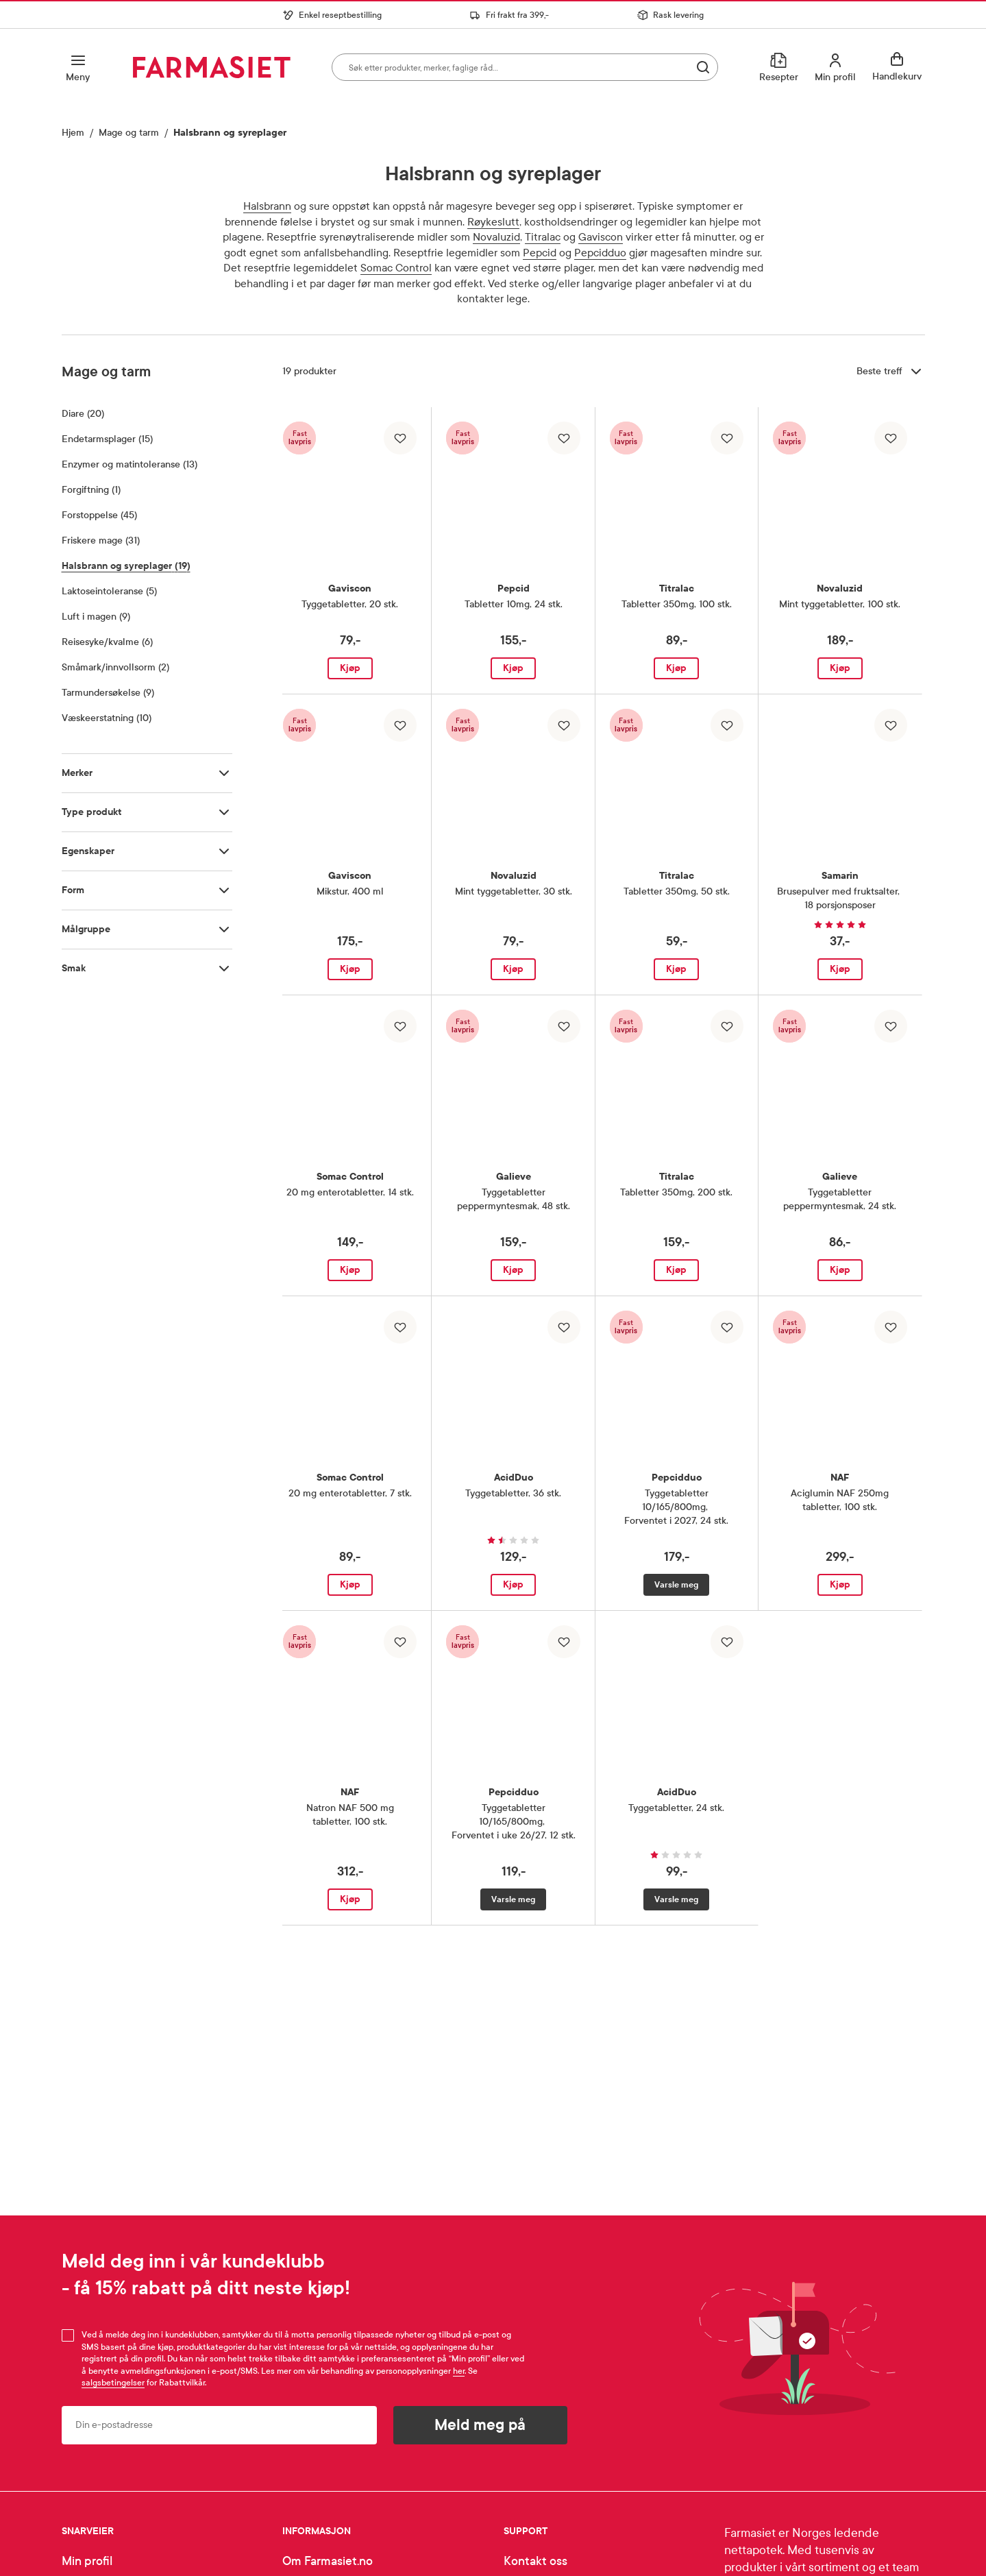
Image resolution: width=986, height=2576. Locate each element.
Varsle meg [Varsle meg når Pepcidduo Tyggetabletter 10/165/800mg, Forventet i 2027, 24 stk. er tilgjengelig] (676, 1584)
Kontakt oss (535, 2561)
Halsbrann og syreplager (126, 565)
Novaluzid (496, 236)
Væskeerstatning (106, 718)
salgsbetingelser (113, 2382)
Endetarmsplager (107, 439)
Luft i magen (96, 616)
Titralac (542, 236)
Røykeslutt (493, 221)
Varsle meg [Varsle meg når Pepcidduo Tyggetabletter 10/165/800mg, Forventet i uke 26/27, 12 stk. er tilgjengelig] (513, 1899)
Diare (83, 413)
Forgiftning (91, 489)
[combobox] (525, 67)
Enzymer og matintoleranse (129, 464)
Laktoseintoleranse (109, 591)
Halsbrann (267, 205)
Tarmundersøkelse (108, 692)
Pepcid (539, 252)
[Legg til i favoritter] (400, 438)
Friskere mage (101, 540)
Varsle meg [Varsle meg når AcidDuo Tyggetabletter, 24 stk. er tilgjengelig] (676, 1899)
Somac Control (396, 267)
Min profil (87, 2561)
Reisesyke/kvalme (107, 641)
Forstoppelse (99, 515)
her (459, 2371)
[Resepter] (778, 67)
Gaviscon (600, 236)
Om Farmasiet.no (327, 2561)
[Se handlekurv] (898, 67)
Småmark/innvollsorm (115, 667)
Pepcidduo (600, 252)
